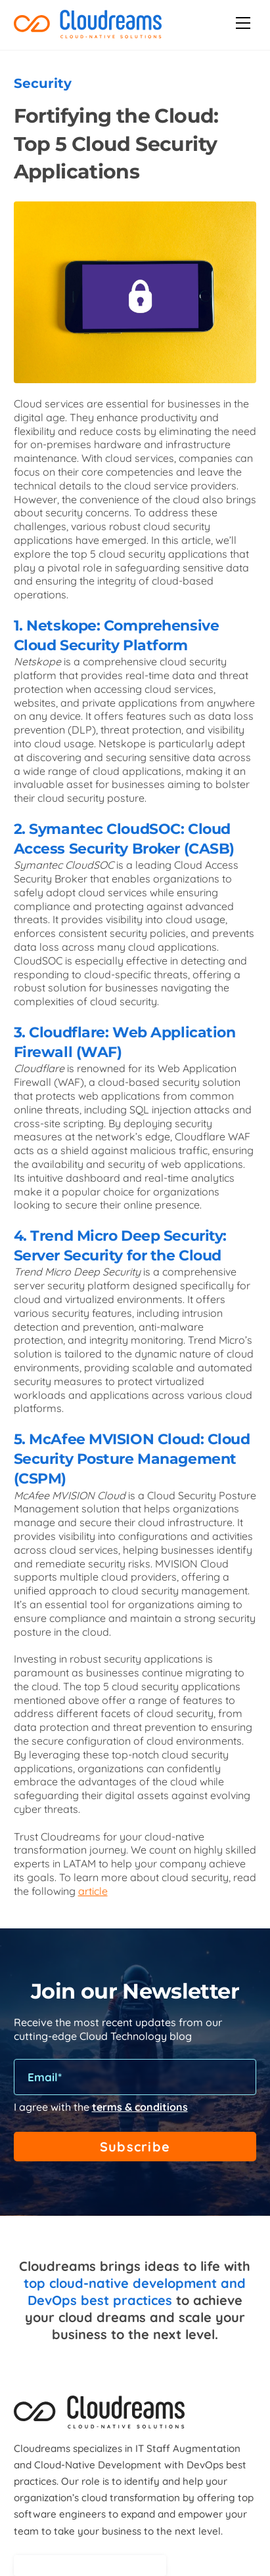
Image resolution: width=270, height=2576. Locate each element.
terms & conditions (140, 2106)
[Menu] (243, 23)
